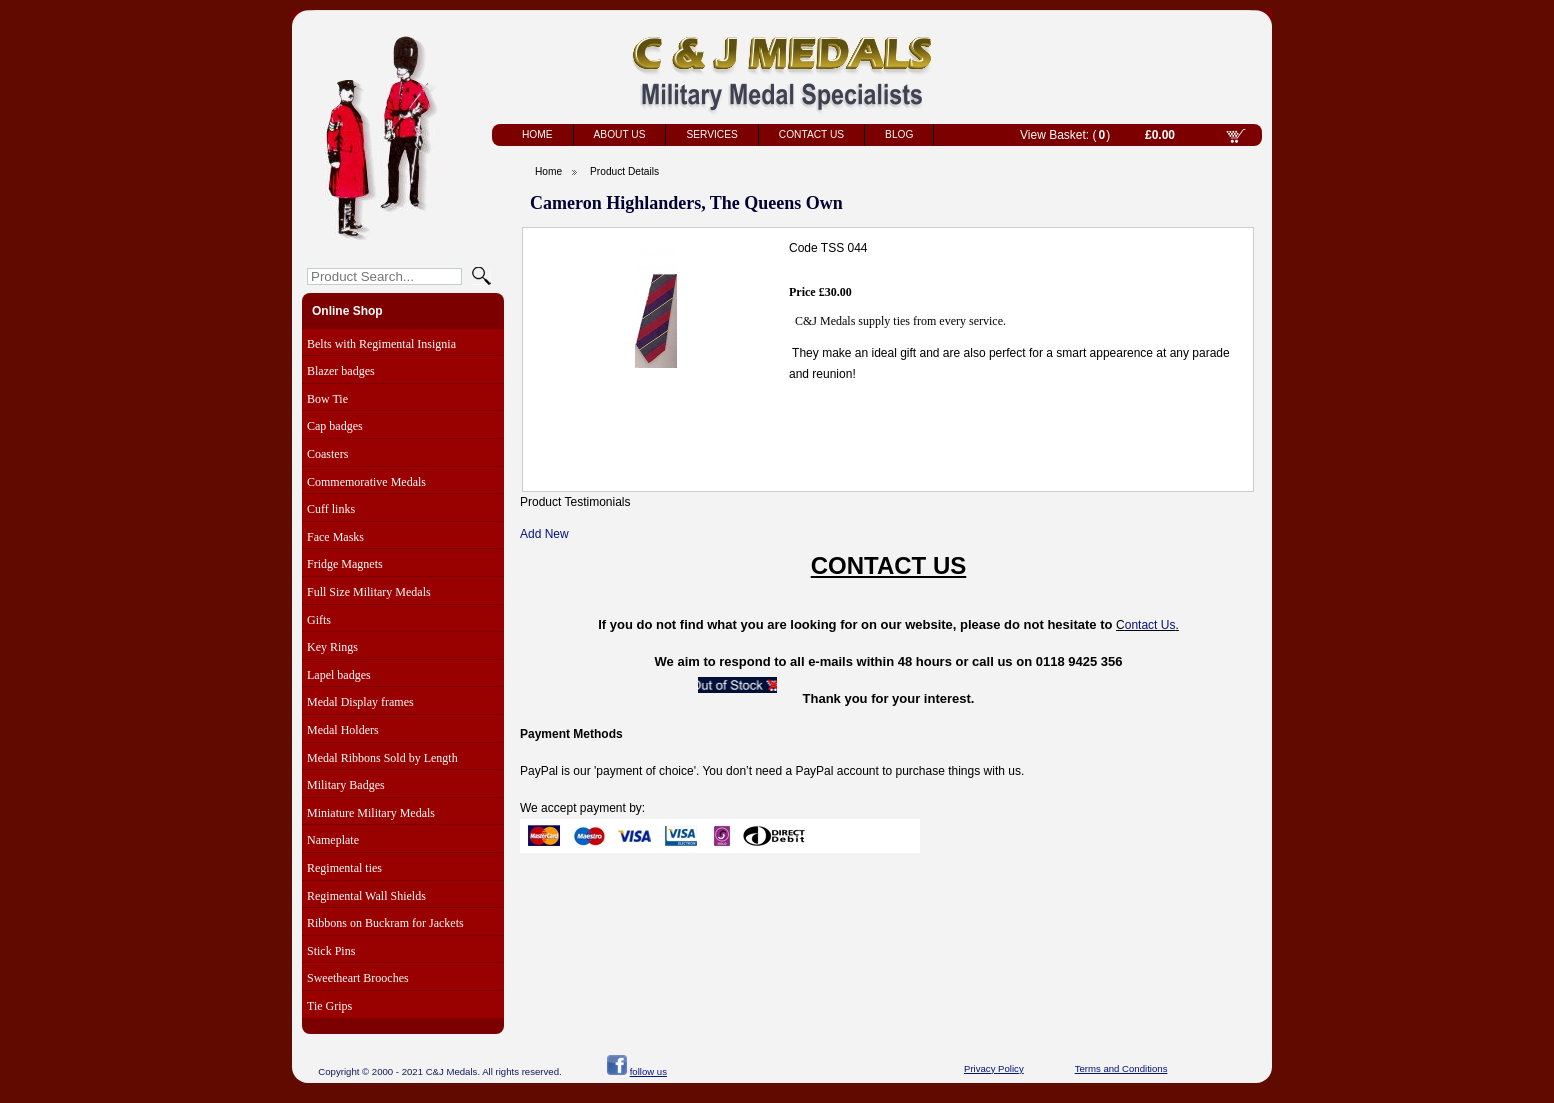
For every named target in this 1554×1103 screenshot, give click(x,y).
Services (711, 134)
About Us (620, 134)
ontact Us (1150, 625)
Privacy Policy (994, 1068)
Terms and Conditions (1121, 1068)
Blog (899, 134)
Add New (544, 534)
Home (537, 134)
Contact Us (811, 134)
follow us (648, 1071)
